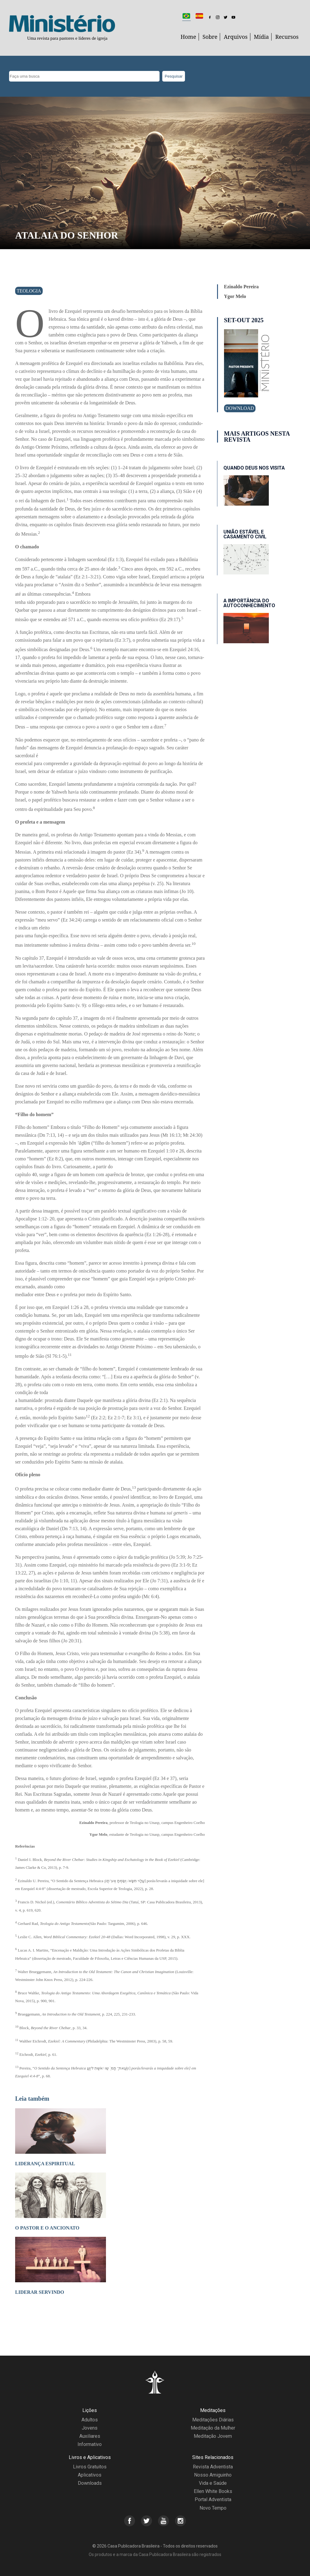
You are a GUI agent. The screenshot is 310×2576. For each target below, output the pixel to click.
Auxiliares (89, 2436)
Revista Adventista (213, 2467)
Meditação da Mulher (213, 2428)
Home (188, 36)
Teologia (29, 290)
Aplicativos (89, 2475)
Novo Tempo (213, 2508)
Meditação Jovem (213, 2436)
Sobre (210, 36)
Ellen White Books (213, 2491)
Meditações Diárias (213, 2420)
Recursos (286, 36)
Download (240, 408)
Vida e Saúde (213, 2483)
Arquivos (235, 36)
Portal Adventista (213, 2499)
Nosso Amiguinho (213, 2475)
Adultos (89, 2420)
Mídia (261, 36)
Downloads (90, 2483)
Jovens (89, 2428)
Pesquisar (174, 76)
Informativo (90, 2444)
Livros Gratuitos (90, 2467)
